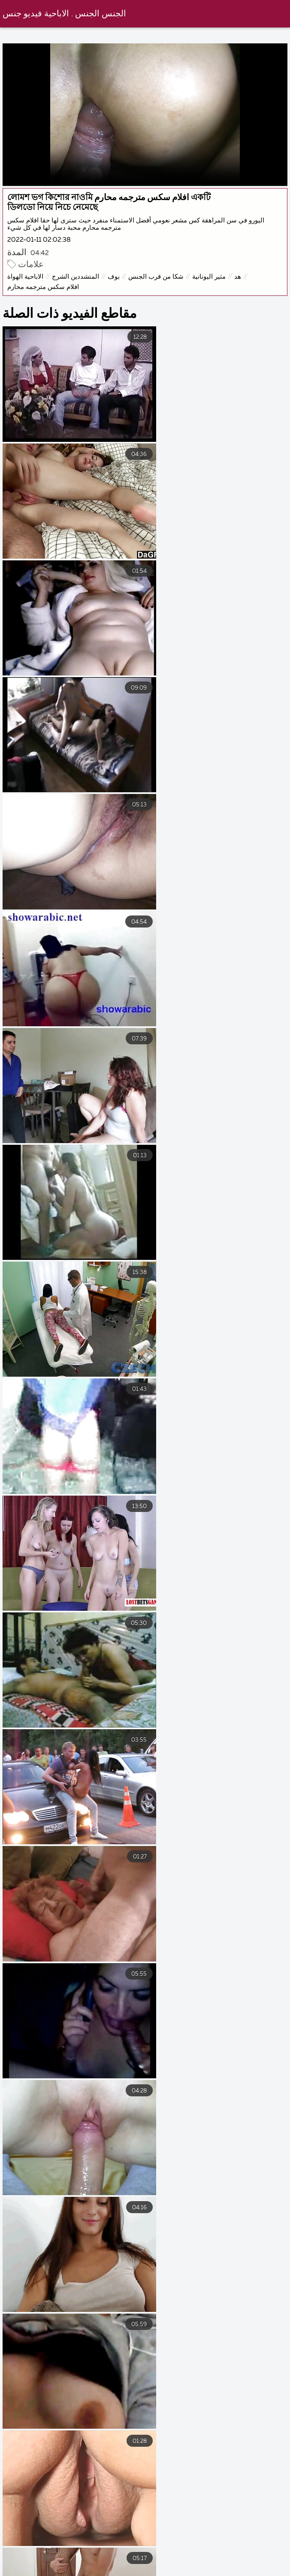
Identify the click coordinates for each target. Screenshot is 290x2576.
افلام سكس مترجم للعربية (154, 2562)
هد (238, 277)
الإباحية (68, 2570)
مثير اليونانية (209, 277)
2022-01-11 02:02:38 (39, 240)
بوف (114, 277)
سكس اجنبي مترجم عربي (206, 2570)
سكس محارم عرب (66, 2562)
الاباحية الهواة (26, 277)
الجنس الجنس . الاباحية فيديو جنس (65, 13)
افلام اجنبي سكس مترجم (250, 2562)
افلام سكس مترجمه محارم (43, 287)
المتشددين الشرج (76, 277)
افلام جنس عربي (124, 2570)
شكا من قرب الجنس (156, 277)
